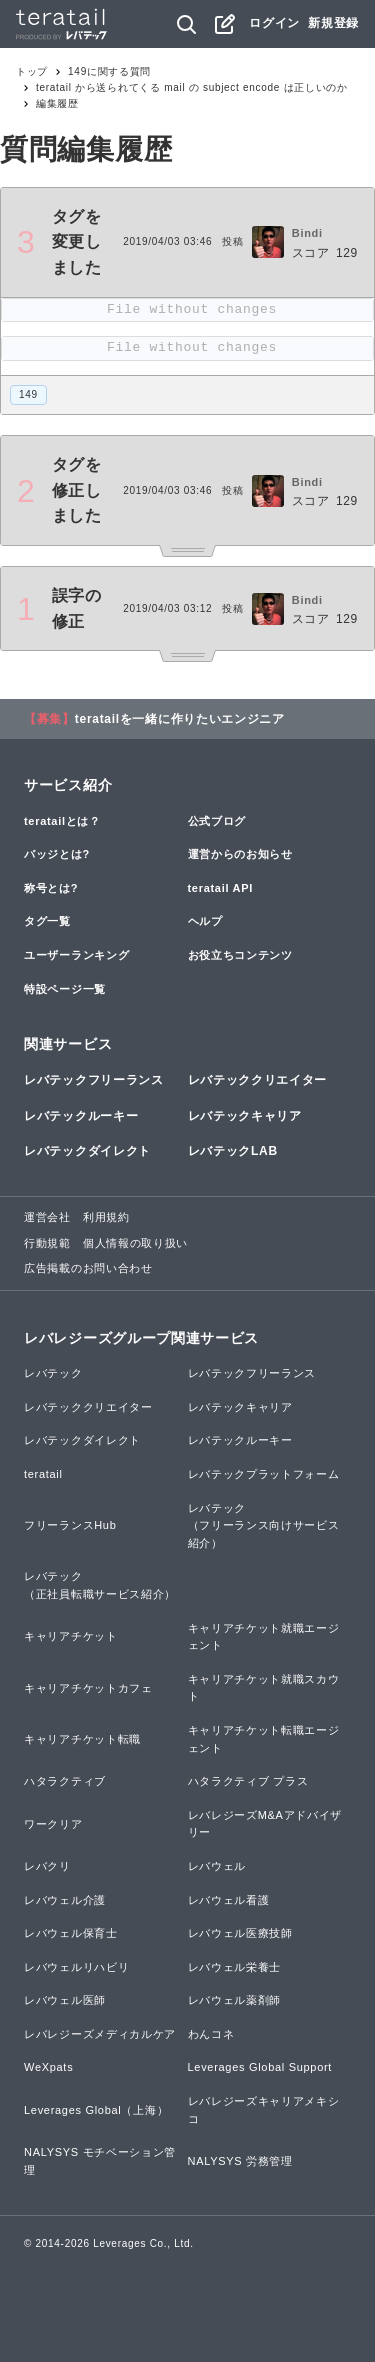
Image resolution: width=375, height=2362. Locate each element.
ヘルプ (205, 921)
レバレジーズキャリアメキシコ (264, 2110)
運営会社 (47, 1217)
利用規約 (106, 1217)
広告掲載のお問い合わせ (88, 1268)
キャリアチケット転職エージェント (264, 1739)
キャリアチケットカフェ (88, 1688)
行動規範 (47, 1243)
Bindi (307, 233)
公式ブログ (217, 821)
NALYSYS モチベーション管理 (100, 2161)
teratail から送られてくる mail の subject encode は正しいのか (192, 87)
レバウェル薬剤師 (235, 2000)
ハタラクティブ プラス (248, 1781)
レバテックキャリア (245, 1116)
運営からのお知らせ (240, 854)
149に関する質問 (109, 71)
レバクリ (47, 1866)
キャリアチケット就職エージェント (264, 1637)
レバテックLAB (233, 1151)
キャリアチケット (71, 1636)
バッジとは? (57, 854)
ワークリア (53, 1824)
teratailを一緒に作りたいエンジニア (180, 719)
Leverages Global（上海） (96, 2110)
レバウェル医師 (65, 2000)
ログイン (274, 23)
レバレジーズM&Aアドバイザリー (265, 1824)
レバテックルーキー (81, 1116)
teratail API (220, 888)
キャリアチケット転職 (82, 1739)
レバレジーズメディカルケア (100, 2034)
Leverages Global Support (260, 2067)
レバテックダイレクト (87, 1151)
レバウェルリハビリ (76, 1967)
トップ (32, 71)
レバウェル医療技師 (240, 1933)
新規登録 (333, 23)
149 (28, 394)
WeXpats (48, 2067)
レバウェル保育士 (71, 1933)
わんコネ (211, 2034)
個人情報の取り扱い (135, 1243)
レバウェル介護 (65, 1900)
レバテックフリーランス (94, 1080)
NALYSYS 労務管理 (240, 2161)
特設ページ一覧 (65, 989)
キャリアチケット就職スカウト (264, 1688)
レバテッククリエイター (258, 1080)
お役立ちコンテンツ (240, 955)
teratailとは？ (62, 821)
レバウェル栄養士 (235, 1967)
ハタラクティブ (65, 1781)
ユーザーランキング (76, 955)
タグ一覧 (47, 921)
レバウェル (217, 1866)
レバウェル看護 (229, 1900)
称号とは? (51, 888)
